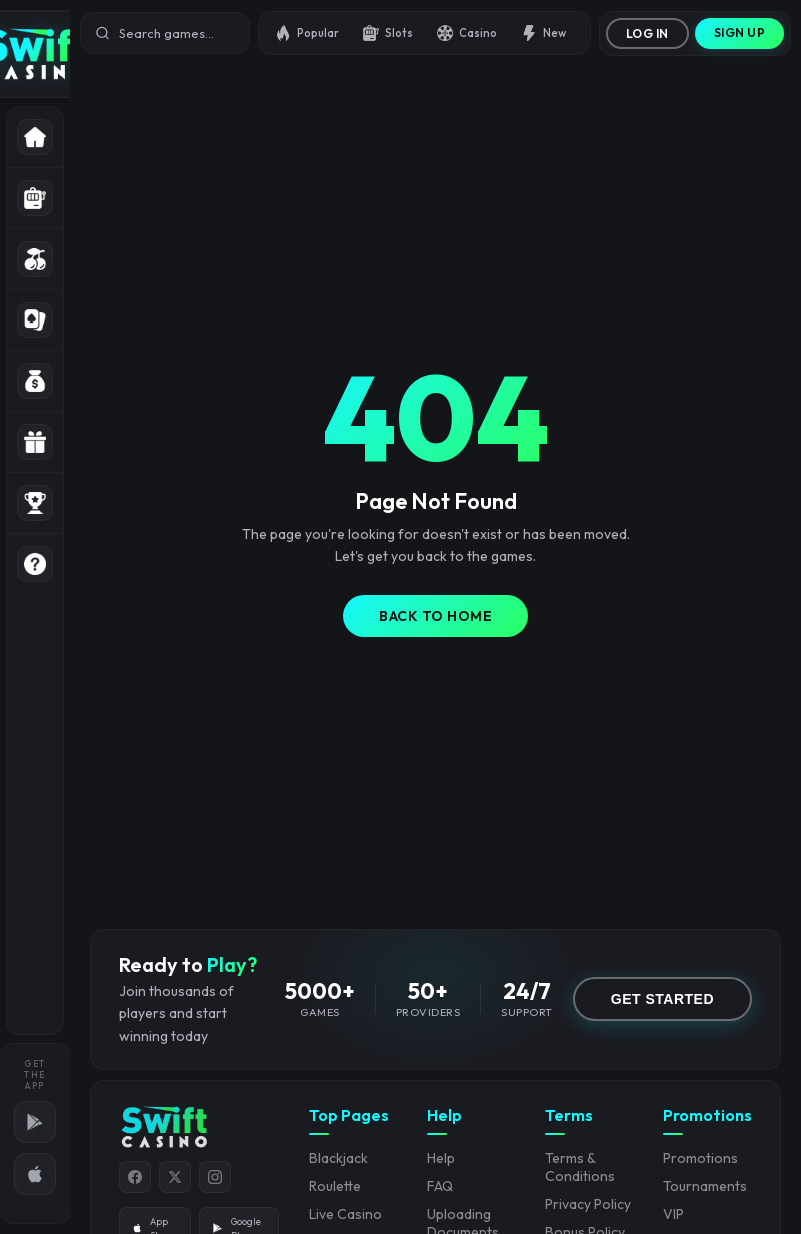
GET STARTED (662, 999)
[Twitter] (175, 1177)
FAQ (440, 1186)
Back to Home (435, 616)
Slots (388, 33)
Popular (307, 33)
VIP (673, 1214)
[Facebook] (135, 1177)
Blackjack (338, 1158)
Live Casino (345, 1214)
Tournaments (705, 1186)
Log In (647, 33)
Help (441, 1158)
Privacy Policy (588, 1204)
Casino (467, 33)
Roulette (335, 1186)
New (543, 33)
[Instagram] (215, 1177)
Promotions (700, 1158)
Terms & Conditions (580, 1167)
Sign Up (740, 32)
